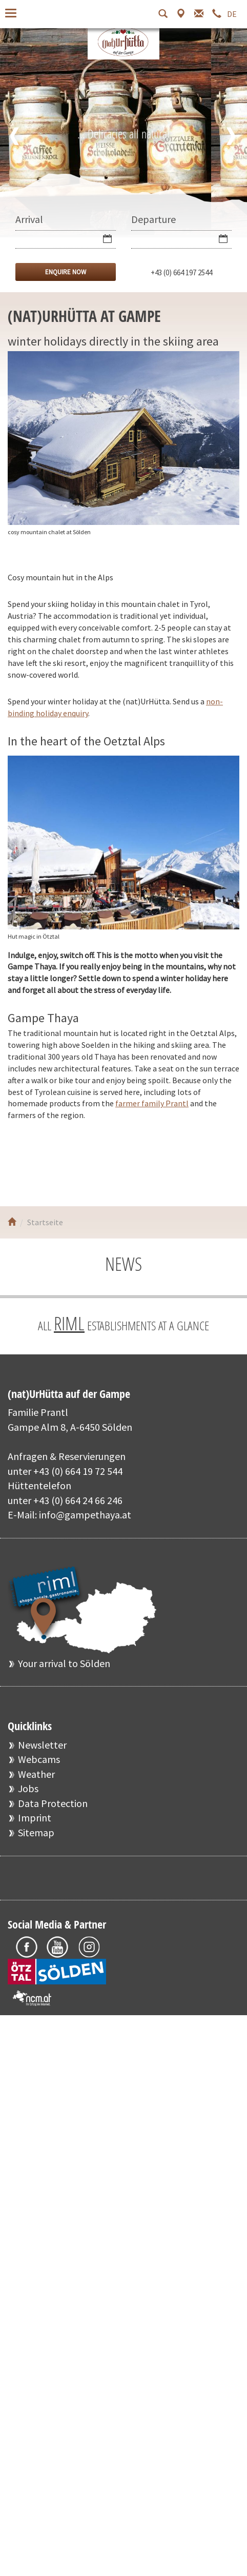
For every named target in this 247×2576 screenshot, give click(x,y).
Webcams (39, 1759)
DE (232, 14)
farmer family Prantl (152, 1103)
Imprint (34, 1817)
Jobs (28, 1788)
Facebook (26, 1163)
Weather (36, 1774)
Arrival (29, 219)
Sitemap (36, 1832)
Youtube (57, 1163)
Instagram (88, 1163)
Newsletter (42, 1744)
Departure (153, 219)
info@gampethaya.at (85, 1514)
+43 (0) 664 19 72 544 (77, 1471)
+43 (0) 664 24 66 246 (77, 1500)
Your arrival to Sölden (64, 1663)
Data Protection (53, 1803)
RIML (69, 1323)
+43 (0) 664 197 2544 (181, 272)
